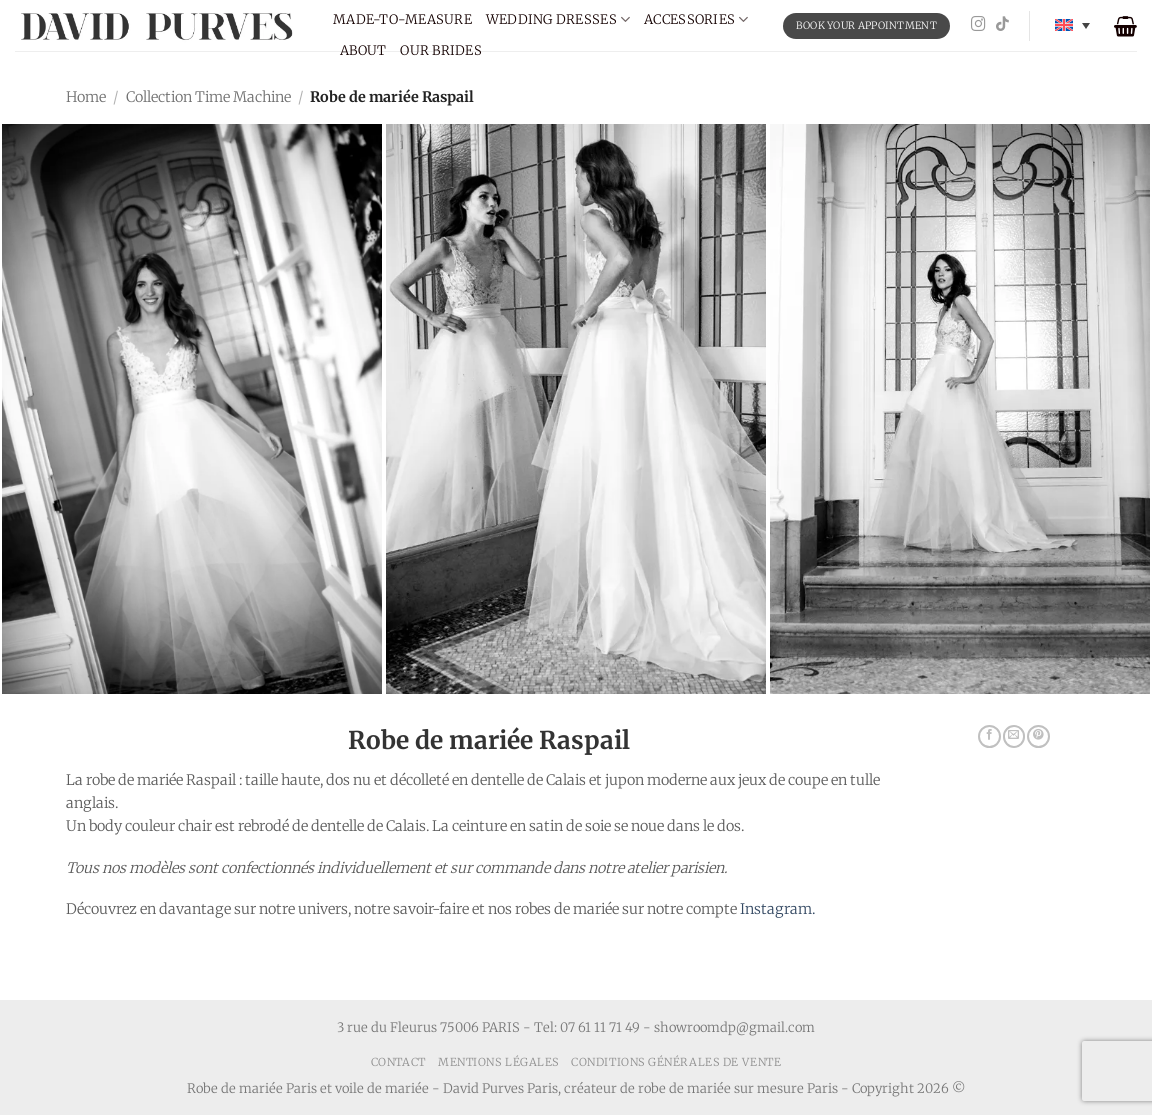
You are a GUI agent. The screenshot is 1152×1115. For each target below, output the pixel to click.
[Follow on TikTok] (1002, 25)
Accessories (696, 19)
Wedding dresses (558, 19)
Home (86, 97)
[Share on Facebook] (989, 737)
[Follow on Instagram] (978, 25)
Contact (398, 1062)
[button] (1125, 26)
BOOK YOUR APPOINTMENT (866, 25)
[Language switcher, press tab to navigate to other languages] (1072, 25)
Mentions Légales (498, 1062)
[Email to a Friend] (1014, 737)
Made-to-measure (402, 19)
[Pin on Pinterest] (1038, 737)
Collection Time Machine (208, 97)
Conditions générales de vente (676, 1062)
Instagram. (777, 909)
